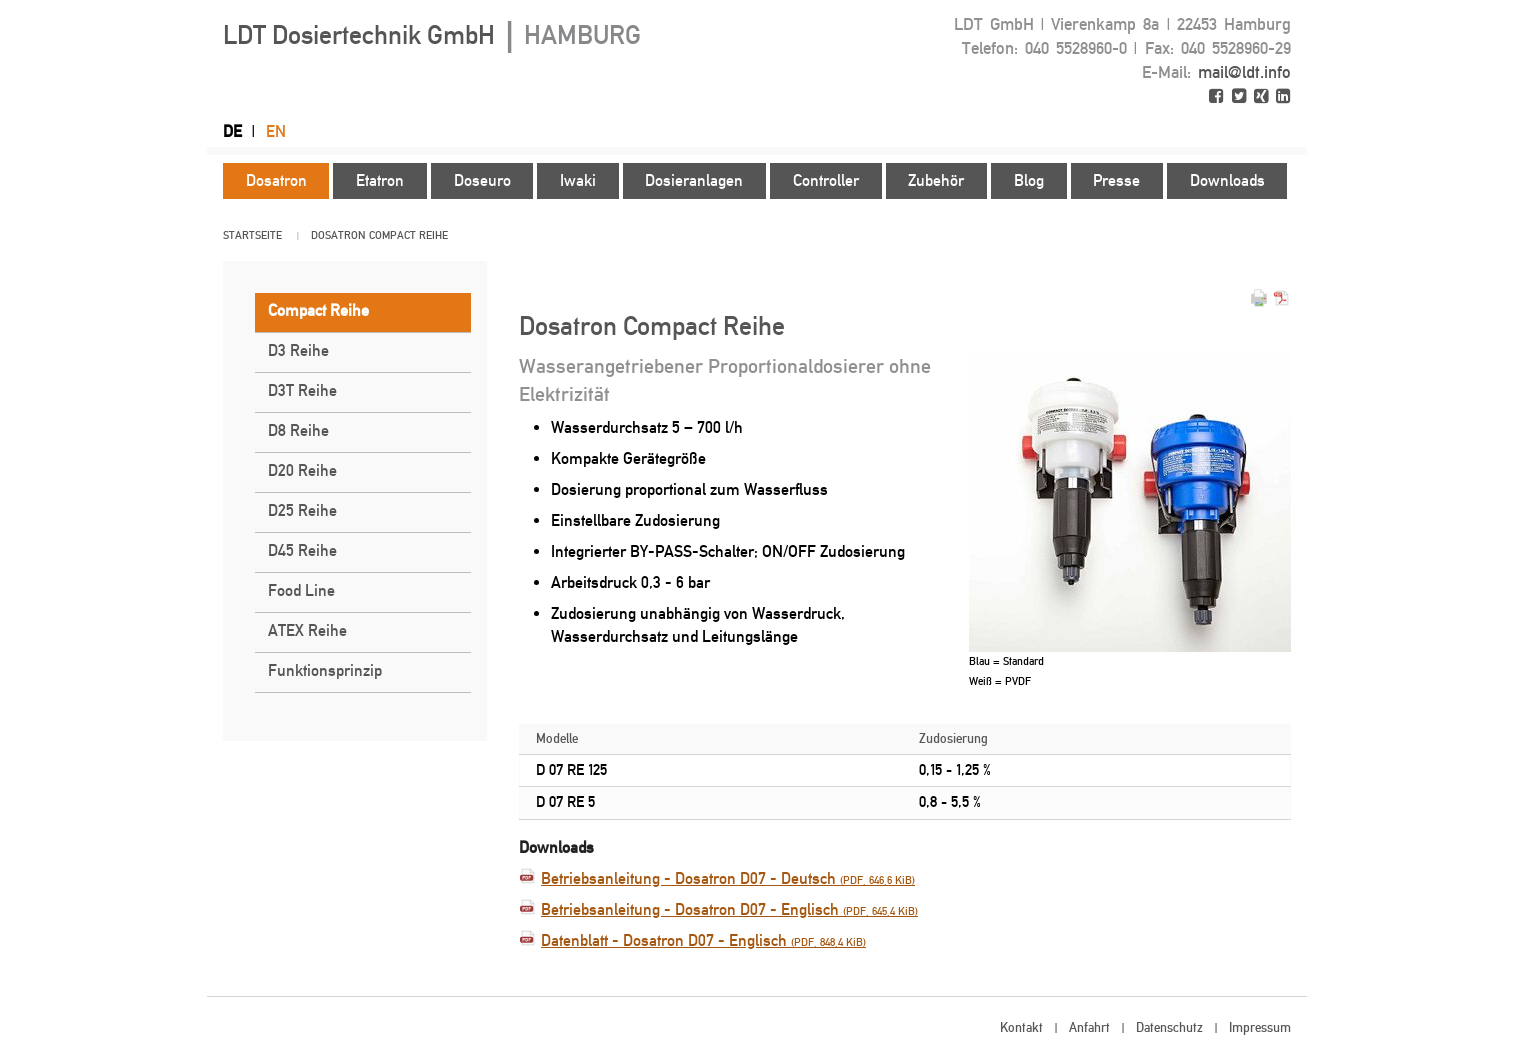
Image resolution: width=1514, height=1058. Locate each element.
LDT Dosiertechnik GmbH (432, 35)
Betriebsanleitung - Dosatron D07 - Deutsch (728, 878)
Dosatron (338, 235)
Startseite (252, 235)
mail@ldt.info (1244, 72)
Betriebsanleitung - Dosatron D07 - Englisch (729, 909)
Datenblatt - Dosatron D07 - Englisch (703, 940)
